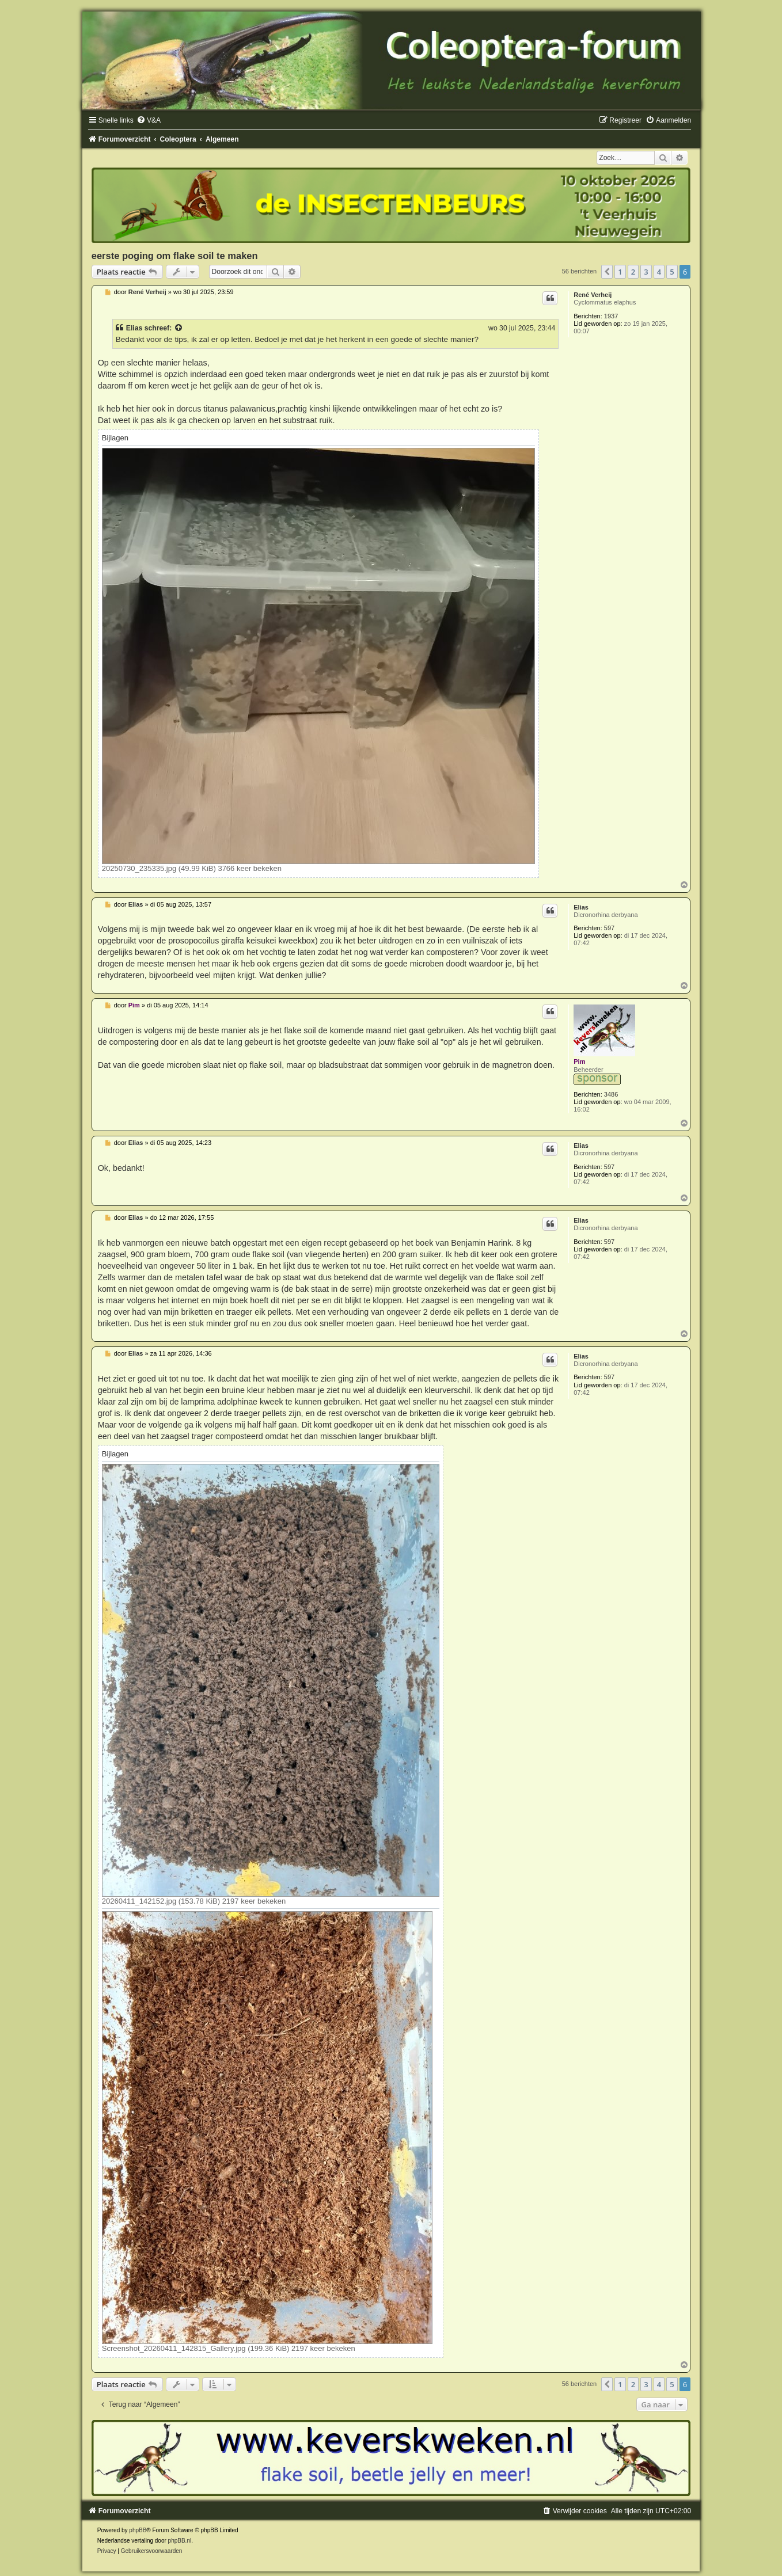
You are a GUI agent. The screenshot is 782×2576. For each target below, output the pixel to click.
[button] (607, 272)
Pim (579, 1061)
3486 (611, 1094)
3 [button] (646, 272)
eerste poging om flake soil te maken (175, 255)
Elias (134, 328)
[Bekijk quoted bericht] (179, 328)
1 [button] (620, 272)
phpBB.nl (180, 2540)
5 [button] (672, 272)
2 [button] (633, 272)
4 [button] (659, 272)
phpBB (137, 2530)
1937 (611, 316)
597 (609, 927)
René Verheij (593, 294)
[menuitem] (148, 120)
